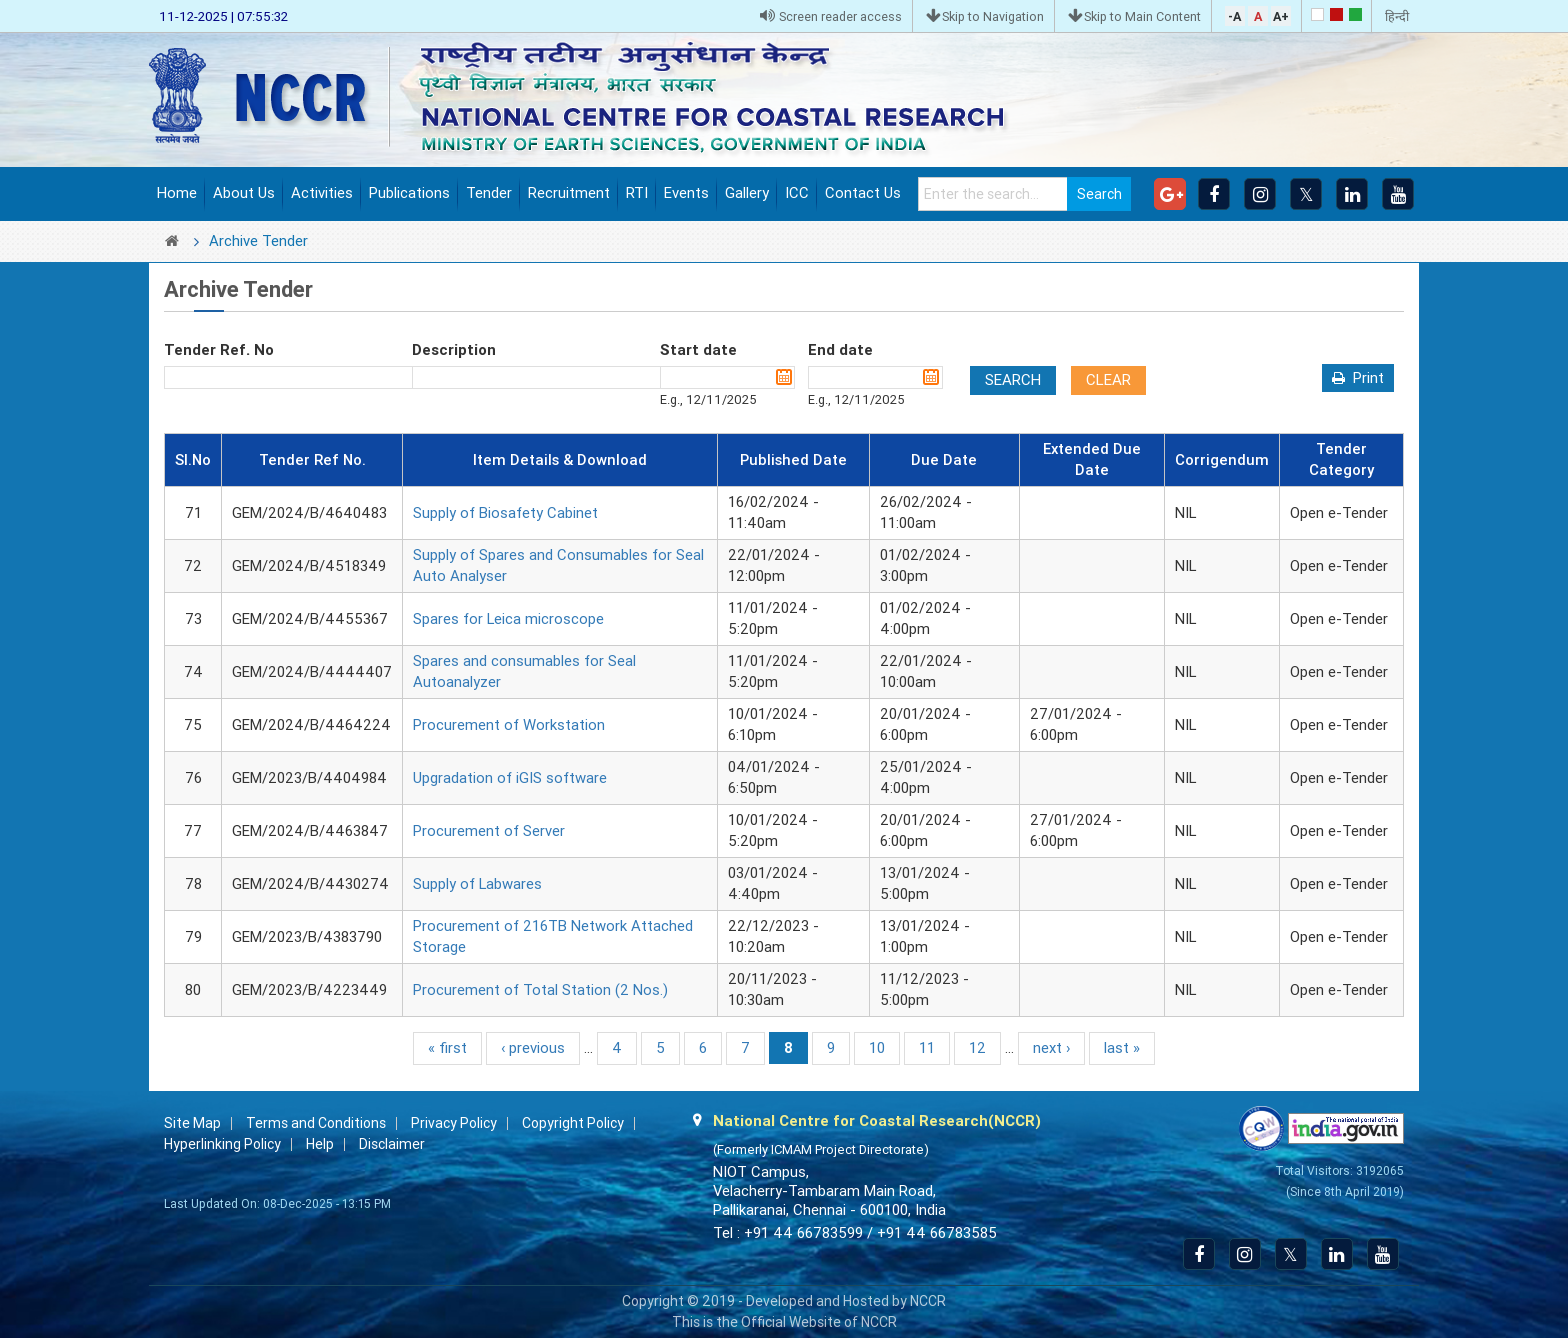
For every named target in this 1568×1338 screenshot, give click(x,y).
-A (1234, 16)
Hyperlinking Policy (222, 1144)
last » (1122, 1048)
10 (877, 1048)
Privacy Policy (454, 1123)
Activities (322, 193)
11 (927, 1048)
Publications (409, 193)
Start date (698, 350)
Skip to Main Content (1134, 16)
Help (320, 1144)
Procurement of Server (489, 831)
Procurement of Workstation (509, 725)
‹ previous (533, 1048)
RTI (637, 193)
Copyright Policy (573, 1123)
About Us (244, 193)
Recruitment (569, 193)
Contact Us (863, 193)
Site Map (192, 1123)
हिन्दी (1397, 16)
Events (686, 193)
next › (1051, 1048)
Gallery (747, 193)
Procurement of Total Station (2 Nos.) (540, 990)
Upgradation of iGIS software (510, 778)
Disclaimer (392, 1144)
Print (1368, 378)
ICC (797, 193)
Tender (489, 193)
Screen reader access (831, 16)
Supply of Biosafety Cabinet (505, 513)
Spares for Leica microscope (508, 619)
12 (977, 1048)
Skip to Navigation (985, 16)
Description (454, 350)
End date (840, 350)
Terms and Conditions (316, 1123)
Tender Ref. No (219, 350)
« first (447, 1048)
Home (177, 193)
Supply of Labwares (477, 884)
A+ (1281, 16)
